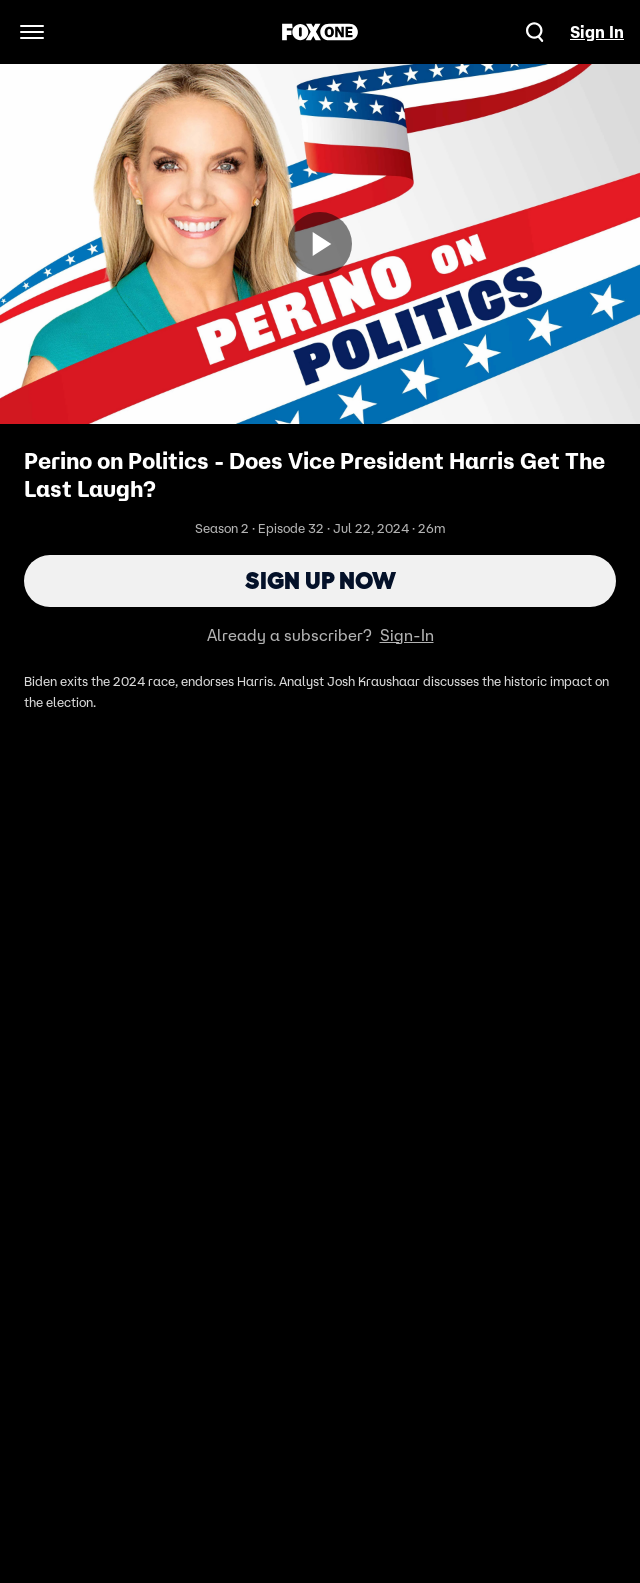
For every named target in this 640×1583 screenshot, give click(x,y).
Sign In (597, 32)
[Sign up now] (320, 244)
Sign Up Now (320, 580)
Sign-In (407, 635)
